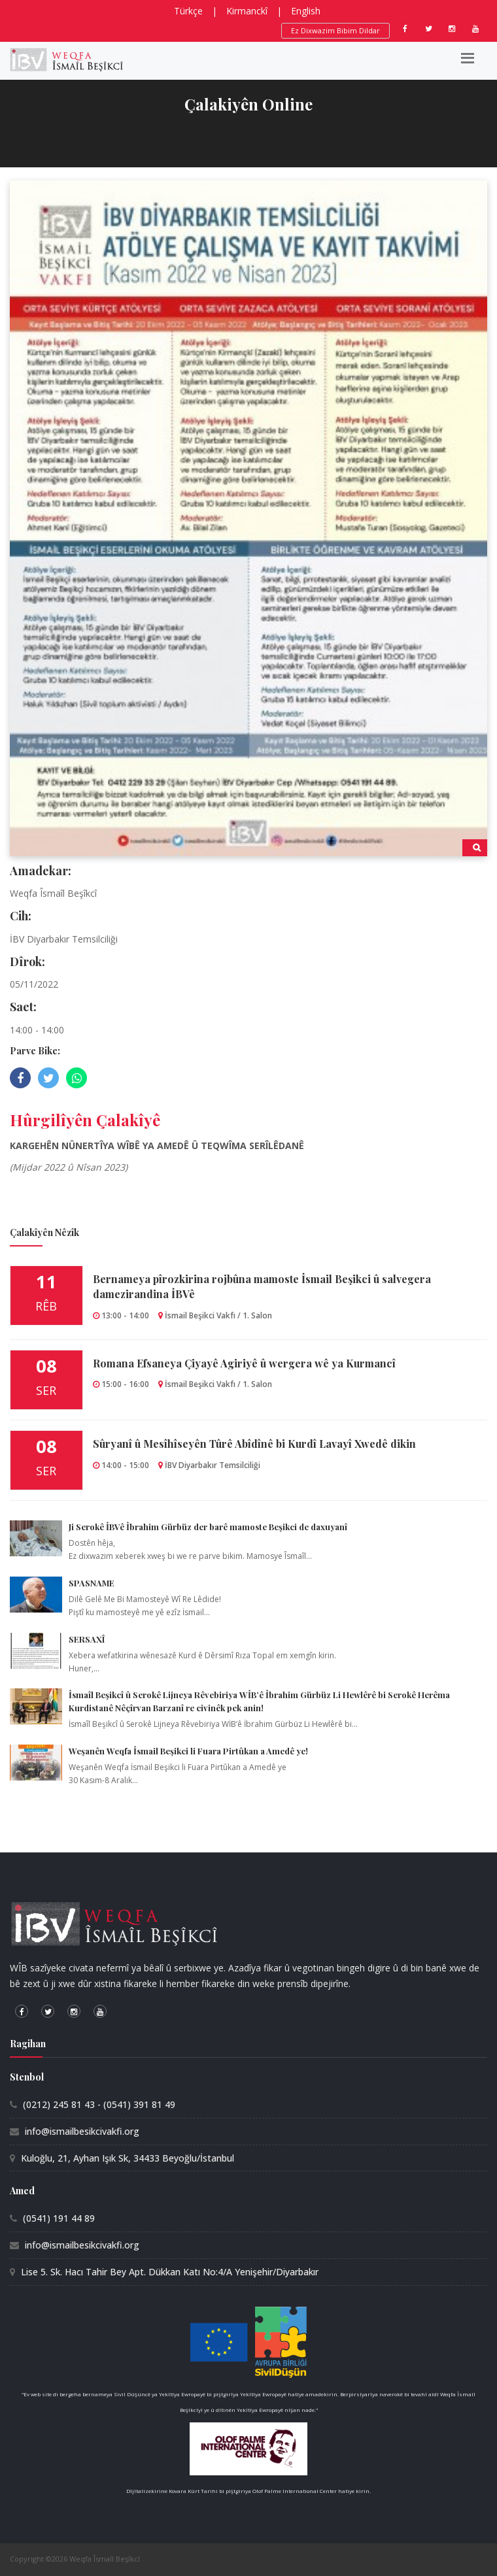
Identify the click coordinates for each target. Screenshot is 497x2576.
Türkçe (188, 11)
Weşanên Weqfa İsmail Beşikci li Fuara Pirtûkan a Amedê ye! (188, 1750)
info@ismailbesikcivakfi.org (82, 2131)
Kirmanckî (246, 11)
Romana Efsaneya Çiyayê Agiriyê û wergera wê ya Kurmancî (244, 1363)
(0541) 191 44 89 (59, 2218)
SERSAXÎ (87, 1639)
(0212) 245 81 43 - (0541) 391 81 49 (99, 2104)
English (305, 11)
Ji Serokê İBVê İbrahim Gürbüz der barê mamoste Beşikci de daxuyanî (208, 1526)
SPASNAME (91, 1582)
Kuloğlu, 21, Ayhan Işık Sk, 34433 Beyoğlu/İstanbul (127, 2158)
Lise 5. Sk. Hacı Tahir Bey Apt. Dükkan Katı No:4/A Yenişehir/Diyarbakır (169, 2272)
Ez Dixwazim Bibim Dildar (335, 30)
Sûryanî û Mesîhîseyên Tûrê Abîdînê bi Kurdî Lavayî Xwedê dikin (254, 1443)
